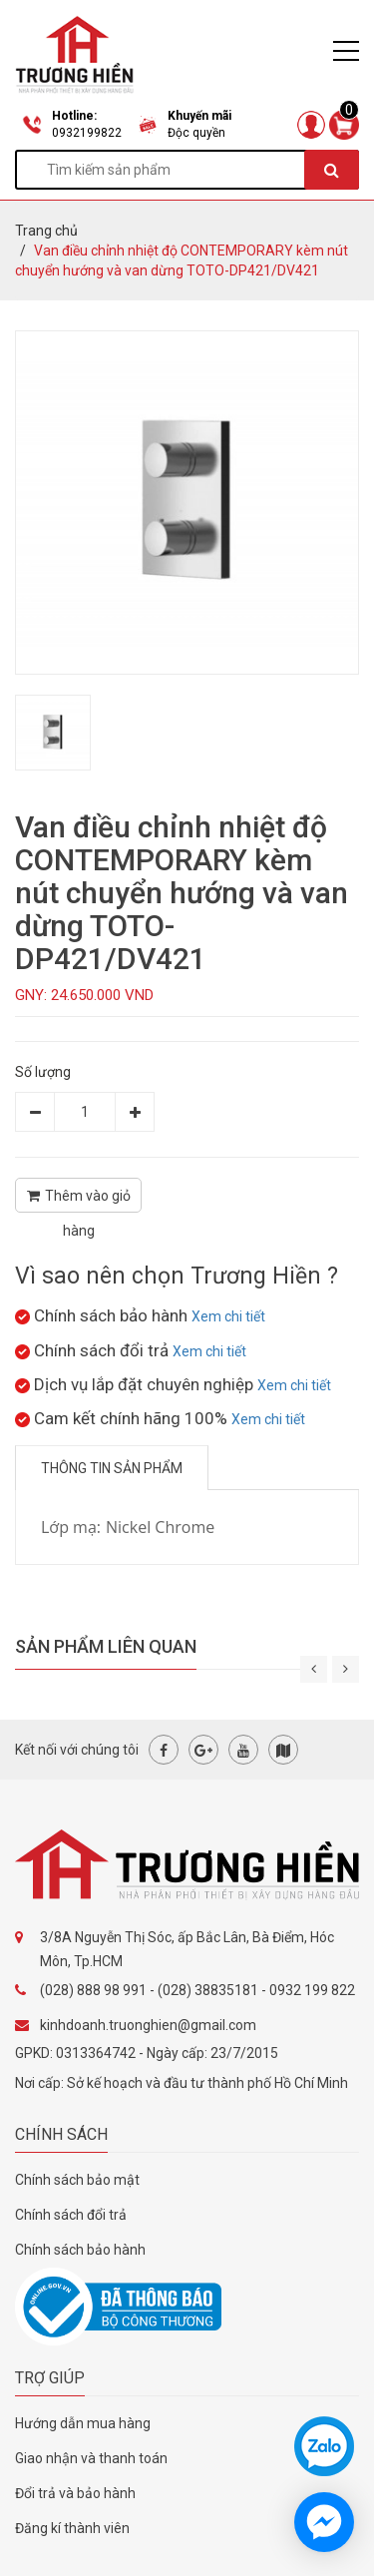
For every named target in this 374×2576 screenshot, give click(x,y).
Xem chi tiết (228, 1316)
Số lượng (43, 1072)
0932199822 (87, 133)
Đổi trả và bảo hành (75, 2493)
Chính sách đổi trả (71, 2215)
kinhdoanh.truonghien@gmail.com (148, 2025)
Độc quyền (196, 133)
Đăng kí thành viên (72, 2528)
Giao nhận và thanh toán (91, 2458)
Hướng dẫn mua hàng (83, 2423)
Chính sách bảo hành (80, 2250)
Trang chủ (46, 231)
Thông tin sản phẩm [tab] (112, 1468)
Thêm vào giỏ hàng (79, 1200)
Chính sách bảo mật (77, 2180)
